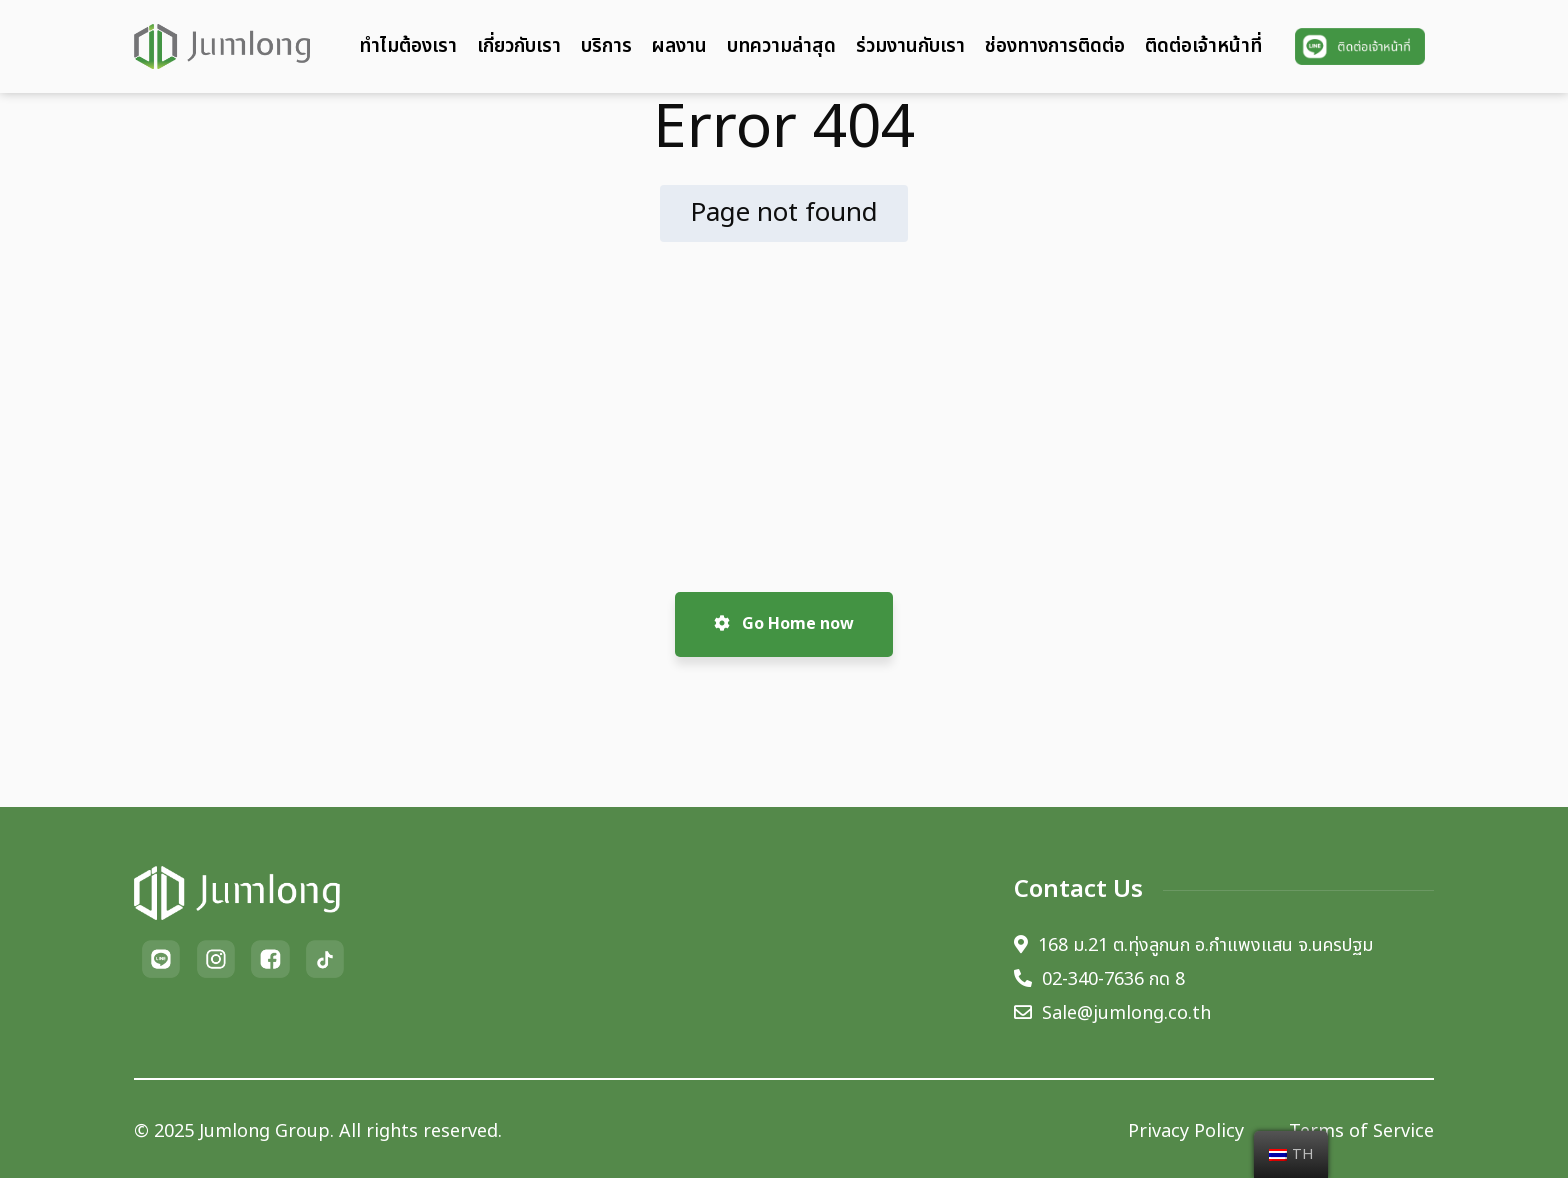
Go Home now (784, 624)
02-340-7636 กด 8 (1113, 980)
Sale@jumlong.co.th (1126, 1014)
